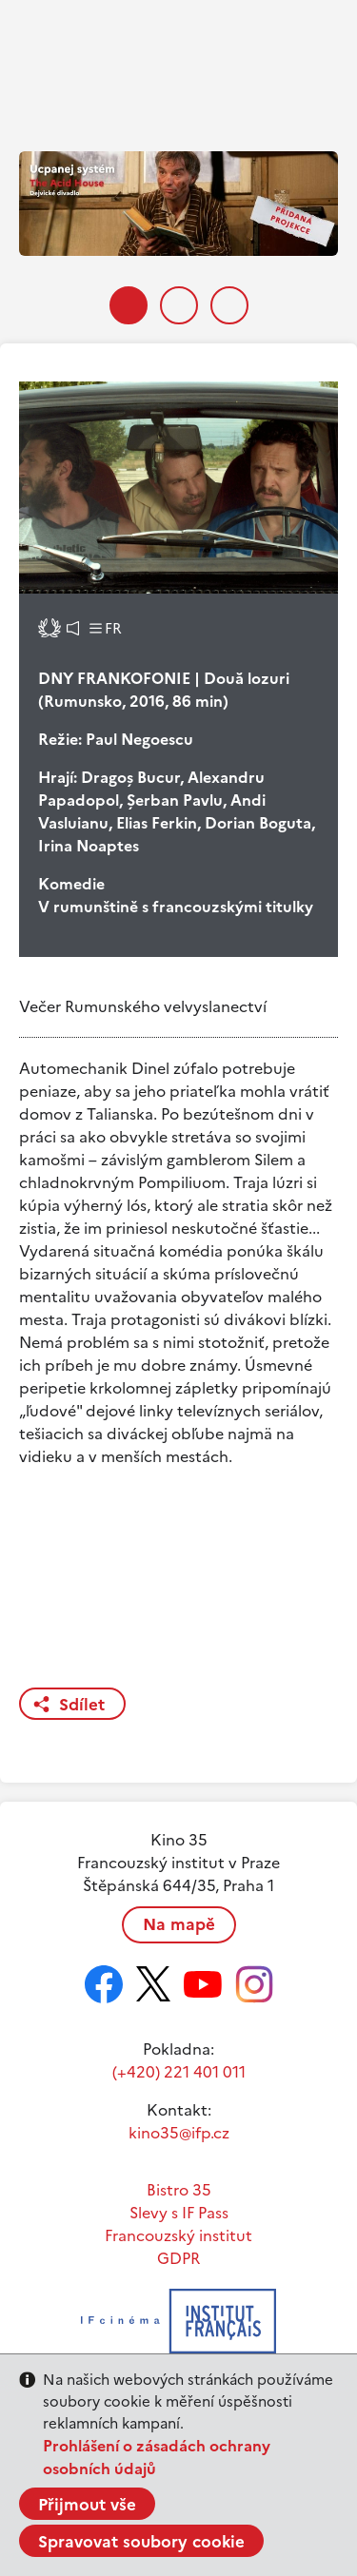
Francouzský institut (178, 2235)
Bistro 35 (179, 2189)
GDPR (178, 2258)
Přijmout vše (87, 2504)
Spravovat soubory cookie (141, 2541)
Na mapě (179, 1924)
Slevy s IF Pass (178, 2212)
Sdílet (82, 1704)
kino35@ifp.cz (179, 2132)
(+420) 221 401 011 (179, 2071)
